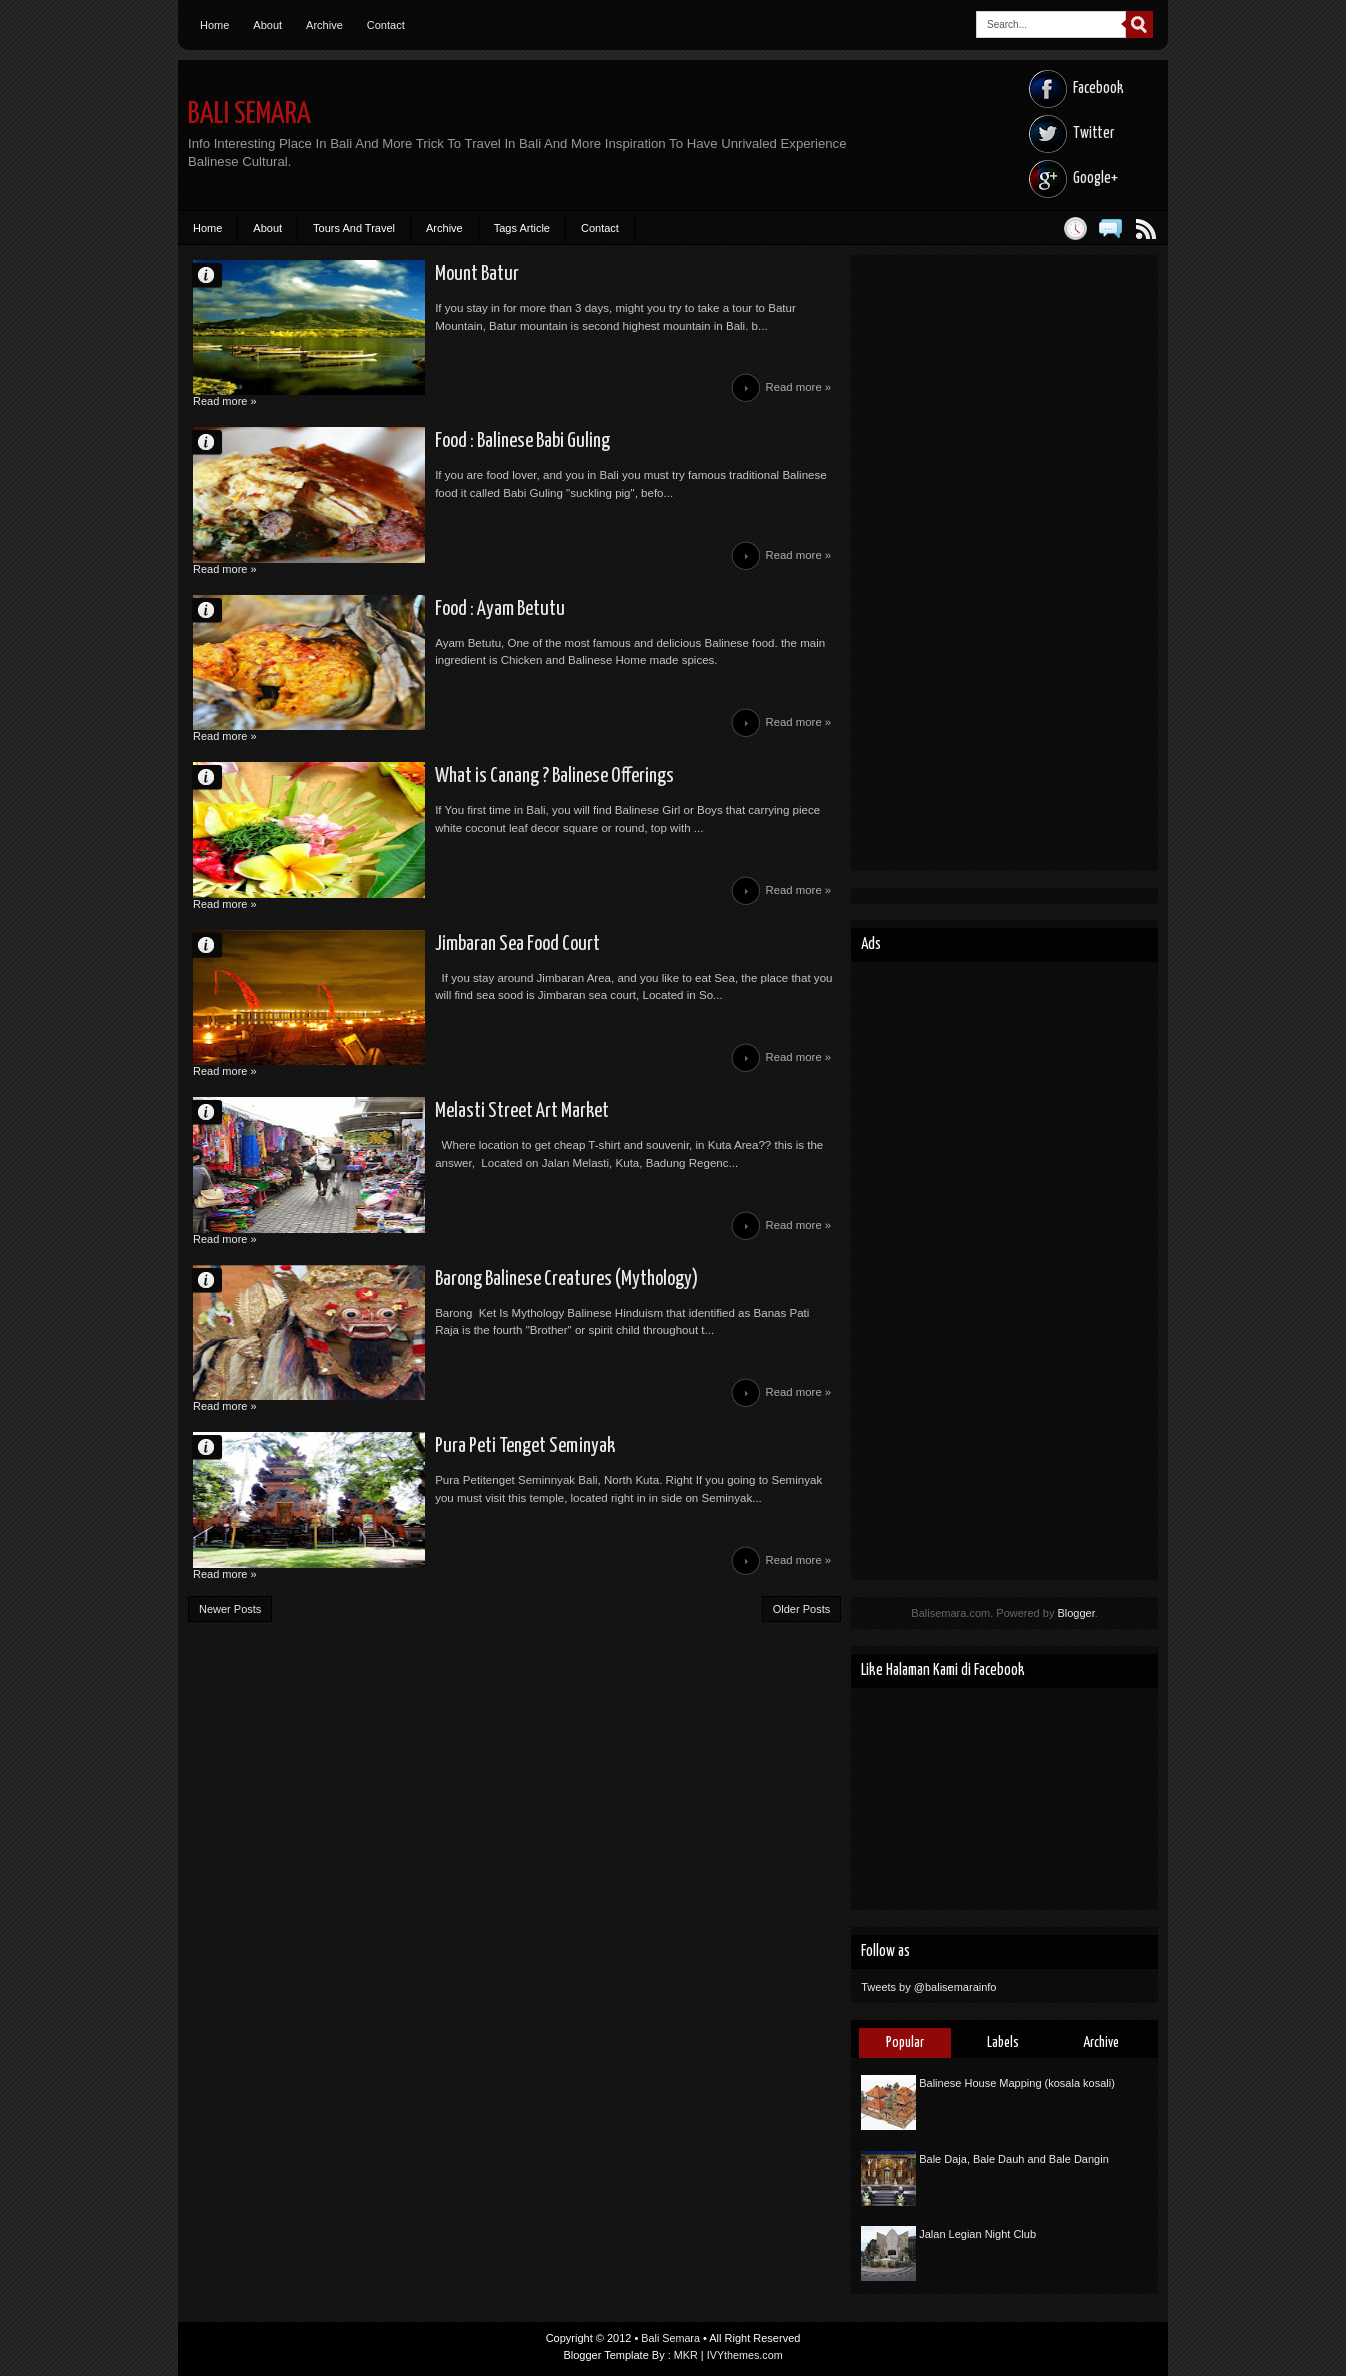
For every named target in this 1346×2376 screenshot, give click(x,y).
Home (214, 25)
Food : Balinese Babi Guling (475, 450)
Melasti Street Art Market (475, 1146)
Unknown (216, 275)
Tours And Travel (354, 228)
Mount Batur (428, 276)
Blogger (1075, 1613)
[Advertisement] (1004, 563)
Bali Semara (251, 114)
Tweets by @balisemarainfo (928, 1987)
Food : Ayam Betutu (451, 624)
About (267, 25)
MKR (685, 2355)
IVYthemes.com (745, 2355)
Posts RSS (1145, 228)
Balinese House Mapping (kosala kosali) (1017, 2083)
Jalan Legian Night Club (977, 2234)
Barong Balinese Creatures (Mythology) (521, 1320)
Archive (324, 25)
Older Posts (801, 1661)
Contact (386, 25)
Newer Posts (230, 1661)
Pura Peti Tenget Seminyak (478, 1494)
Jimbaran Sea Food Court (470, 972)
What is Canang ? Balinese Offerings (508, 798)
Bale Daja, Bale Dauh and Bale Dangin (1014, 2159)
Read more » (796, 393)
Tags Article (522, 228)
